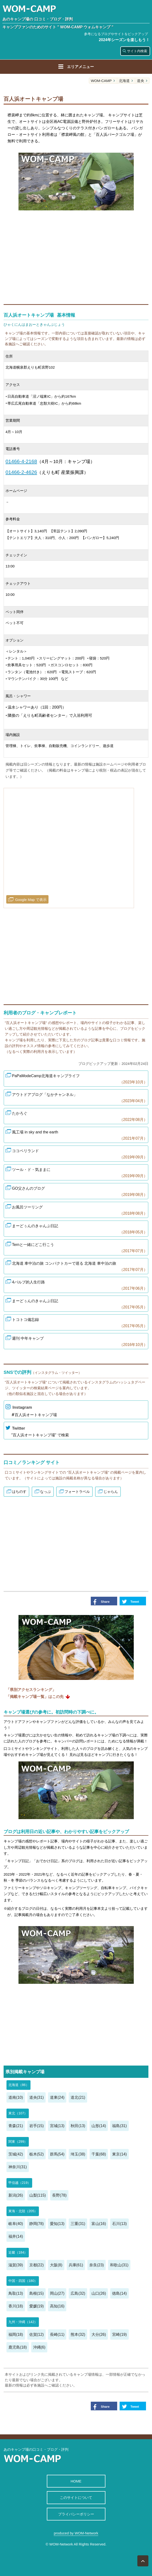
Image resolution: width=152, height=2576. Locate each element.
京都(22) (36, 2265)
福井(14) (15, 2236)
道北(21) (78, 2097)
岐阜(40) (15, 2224)
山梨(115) (37, 2195)
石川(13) (119, 2224)
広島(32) (78, 2293)
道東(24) (57, 2097)
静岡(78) (36, 2224)
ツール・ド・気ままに (79, 1173)
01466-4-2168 (21, 461)
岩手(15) (36, 2126)
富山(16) (98, 2224)
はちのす (19, 1491)
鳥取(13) (15, 2293)
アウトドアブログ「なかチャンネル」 (79, 1098)
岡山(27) (57, 2293)
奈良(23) (96, 2265)
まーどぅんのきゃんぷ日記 (79, 1229)
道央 (140, 81)
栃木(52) (36, 2154)
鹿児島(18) (17, 2347)
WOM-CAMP (101, 81)
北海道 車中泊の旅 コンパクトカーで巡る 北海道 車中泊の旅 (79, 1267)
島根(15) (36, 2293)
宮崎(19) (119, 2334)
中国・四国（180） (22, 2281)
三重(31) (78, 2224)
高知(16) (57, 2306)
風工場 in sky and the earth (79, 1135)
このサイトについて (76, 2497)
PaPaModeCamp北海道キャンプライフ (79, 1079)
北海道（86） (18, 2085)
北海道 (124, 81)
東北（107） (17, 2113)
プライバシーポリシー (76, 2514)
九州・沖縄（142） (22, 2322)
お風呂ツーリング (79, 1210)
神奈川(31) (17, 2167)
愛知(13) (57, 2224)
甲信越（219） (19, 2183)
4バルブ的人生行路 (79, 1285)
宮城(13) (57, 2126)
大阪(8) (56, 2265)
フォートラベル (77, 1491)
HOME (76, 2481)
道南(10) (15, 2097)
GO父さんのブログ (79, 1192)
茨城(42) (15, 2154)
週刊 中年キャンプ (79, 1342)
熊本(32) (78, 2334)
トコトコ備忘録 (79, 1323)
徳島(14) (119, 2293)
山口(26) (98, 2293)
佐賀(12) (36, 2334)
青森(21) (15, 2126)
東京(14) (119, 2154)
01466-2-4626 (21, 472)
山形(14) (98, 2126)
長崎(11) (57, 2334)
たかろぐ (79, 1117)
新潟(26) (15, 2195)
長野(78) (59, 2195)
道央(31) (36, 2097)
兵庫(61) (76, 2265)
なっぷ (45, 1491)
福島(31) (119, 2126)
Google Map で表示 (31, 900)
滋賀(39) (15, 2265)
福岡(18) (15, 2334)
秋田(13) (78, 2126)
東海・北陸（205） (22, 2211)
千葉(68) (98, 2154)
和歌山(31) (119, 2265)
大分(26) (98, 2334)
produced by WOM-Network (76, 2533)
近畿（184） (17, 2252)
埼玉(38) (78, 2154)
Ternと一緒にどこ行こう (79, 1248)
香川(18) (15, 2306)
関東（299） (17, 2141)
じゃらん (110, 1491)
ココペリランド (79, 1154)
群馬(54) (57, 2154)
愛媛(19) (36, 2306)
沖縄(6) (39, 2347)
